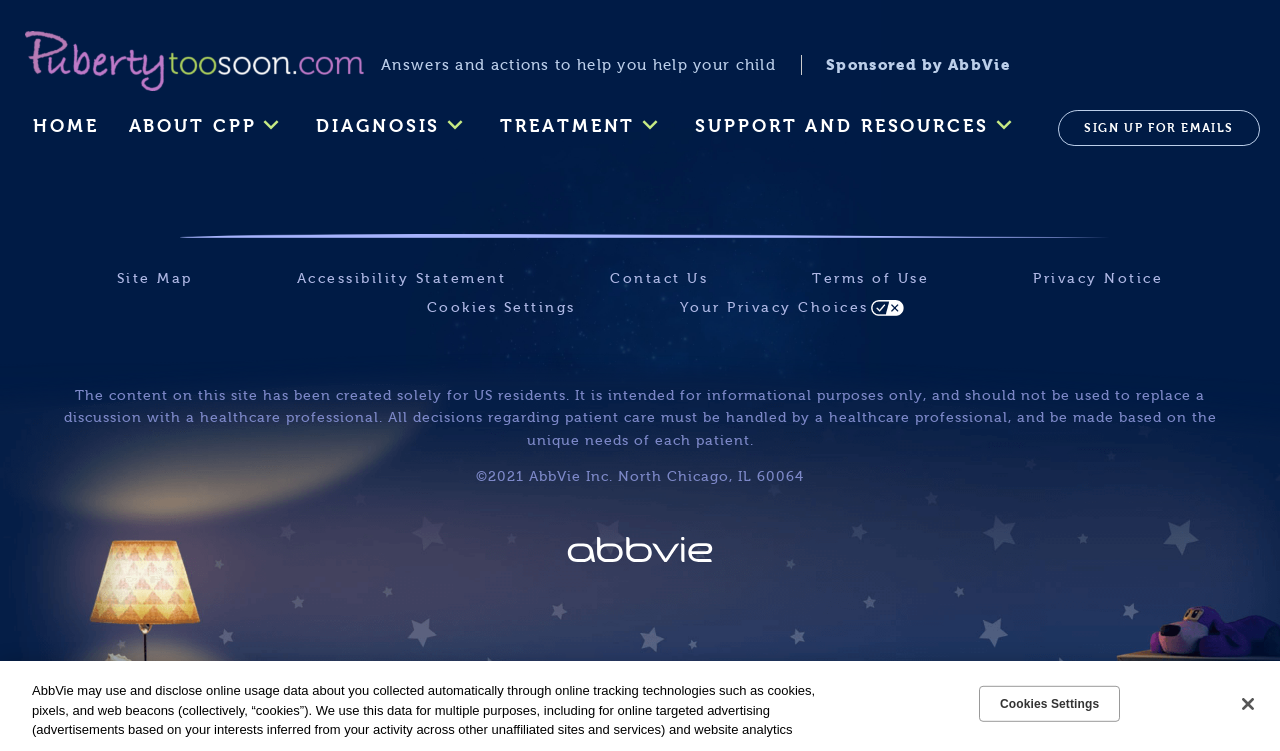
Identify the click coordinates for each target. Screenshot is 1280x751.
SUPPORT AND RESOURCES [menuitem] (841, 126)
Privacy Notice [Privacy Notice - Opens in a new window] (1098, 278)
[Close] (1248, 704)
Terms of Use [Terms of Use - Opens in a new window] (870, 278)
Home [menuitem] (66, 126)
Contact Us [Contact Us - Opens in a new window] (659, 278)
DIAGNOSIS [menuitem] (378, 126)
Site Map (155, 278)
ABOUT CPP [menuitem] (193, 126)
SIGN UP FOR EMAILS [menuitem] (1159, 128)
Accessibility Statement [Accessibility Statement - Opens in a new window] (402, 278)
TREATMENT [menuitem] (567, 126)
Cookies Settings (501, 307)
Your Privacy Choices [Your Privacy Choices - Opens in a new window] (774, 307)
